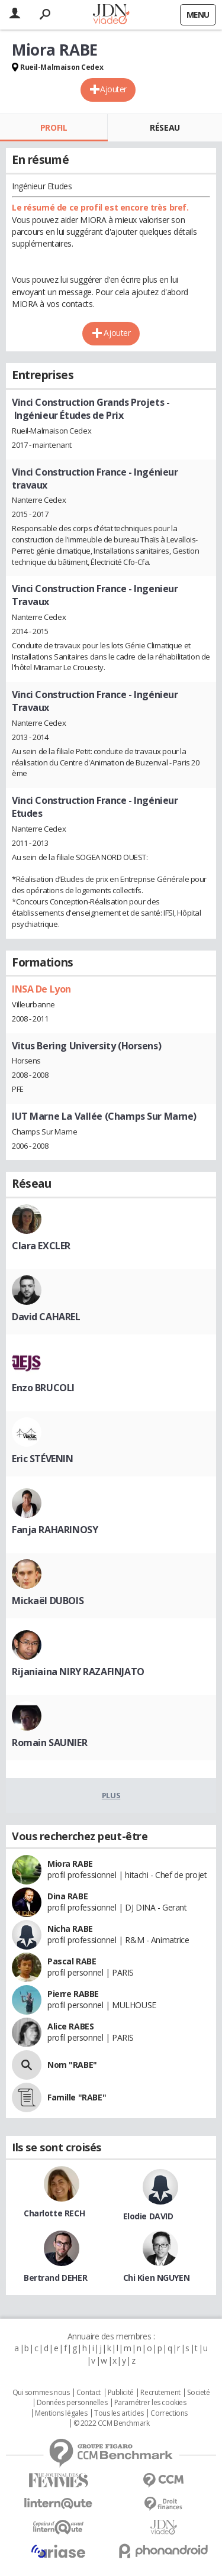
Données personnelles (72, 2403)
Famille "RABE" (76, 2097)
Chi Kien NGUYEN (156, 2277)
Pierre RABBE (73, 1993)
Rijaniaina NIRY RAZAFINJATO (78, 1671)
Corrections (168, 2413)
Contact (88, 2392)
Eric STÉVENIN (42, 1458)
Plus (111, 1795)
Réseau (164, 127)
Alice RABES (70, 2026)
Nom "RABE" (72, 2064)
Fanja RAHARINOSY (55, 1529)
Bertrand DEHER (55, 2277)
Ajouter (113, 89)
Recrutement (160, 2392)
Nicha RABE (70, 1928)
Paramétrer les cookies (150, 2403)
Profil (53, 127)
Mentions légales (61, 2413)
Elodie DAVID (148, 2216)
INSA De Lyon (41, 989)
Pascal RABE (71, 1961)
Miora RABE (70, 1863)
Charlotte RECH (54, 2213)
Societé (198, 2392)
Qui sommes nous (41, 2392)
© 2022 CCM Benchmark (111, 2423)
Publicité (121, 2392)
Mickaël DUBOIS (47, 1600)
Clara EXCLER (41, 1245)
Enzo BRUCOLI (43, 1387)
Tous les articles (119, 2413)
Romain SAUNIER (49, 1742)
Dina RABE (67, 1896)
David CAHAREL (46, 1316)
